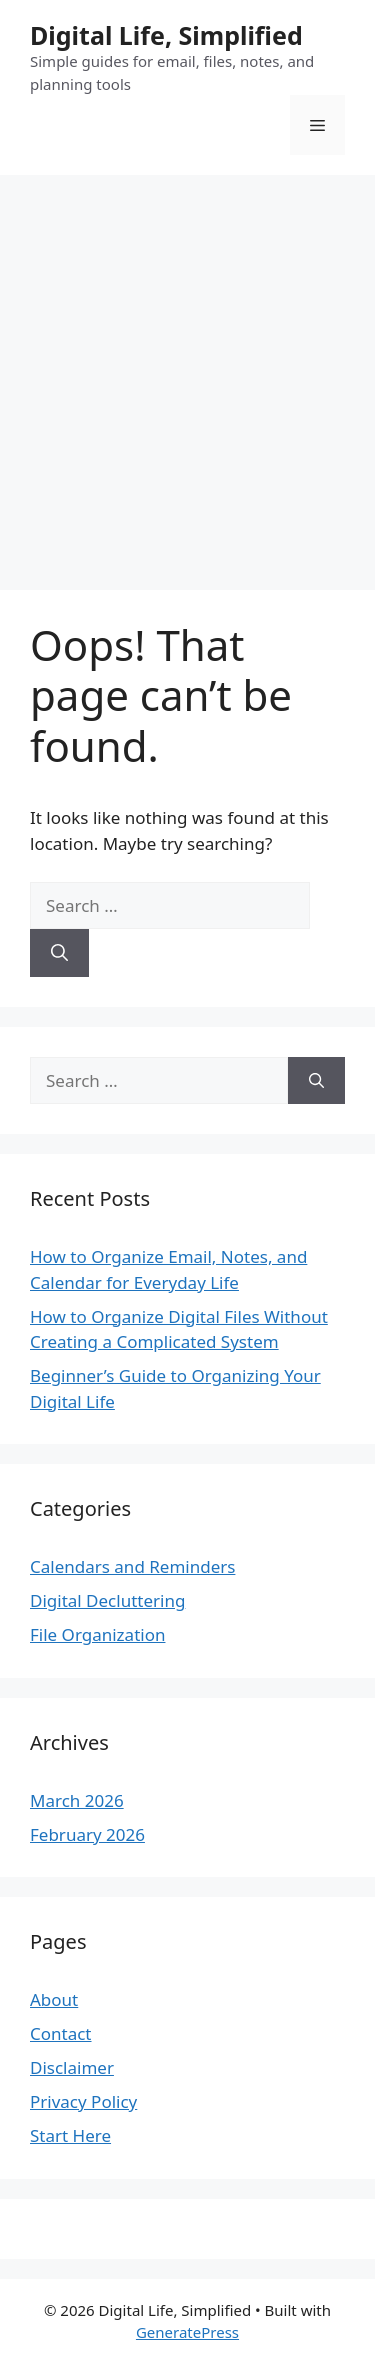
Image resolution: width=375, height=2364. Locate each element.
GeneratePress (187, 2332)
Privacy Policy (83, 2101)
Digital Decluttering (107, 1600)
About (54, 1999)
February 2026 (87, 1834)
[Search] (59, 953)
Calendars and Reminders (132, 1566)
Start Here (70, 2135)
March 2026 (77, 1800)
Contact (61, 2033)
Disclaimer (72, 2067)
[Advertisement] (187, 372)
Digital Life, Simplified (166, 35)
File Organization (97, 1634)
